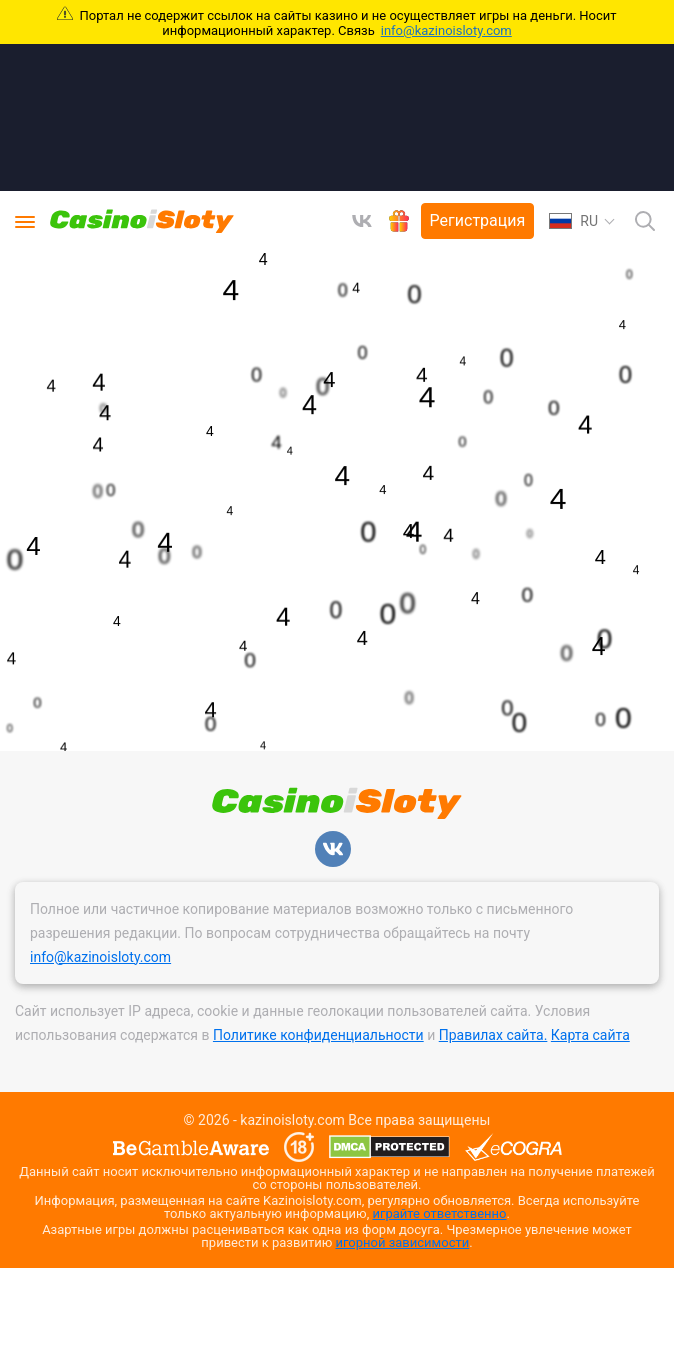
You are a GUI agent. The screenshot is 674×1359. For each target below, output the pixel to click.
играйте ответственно (440, 1213)
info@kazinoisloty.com (446, 30)
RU (573, 221)
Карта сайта (590, 1035)
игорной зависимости (403, 1242)
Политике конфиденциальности (318, 1035)
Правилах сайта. (493, 1035)
